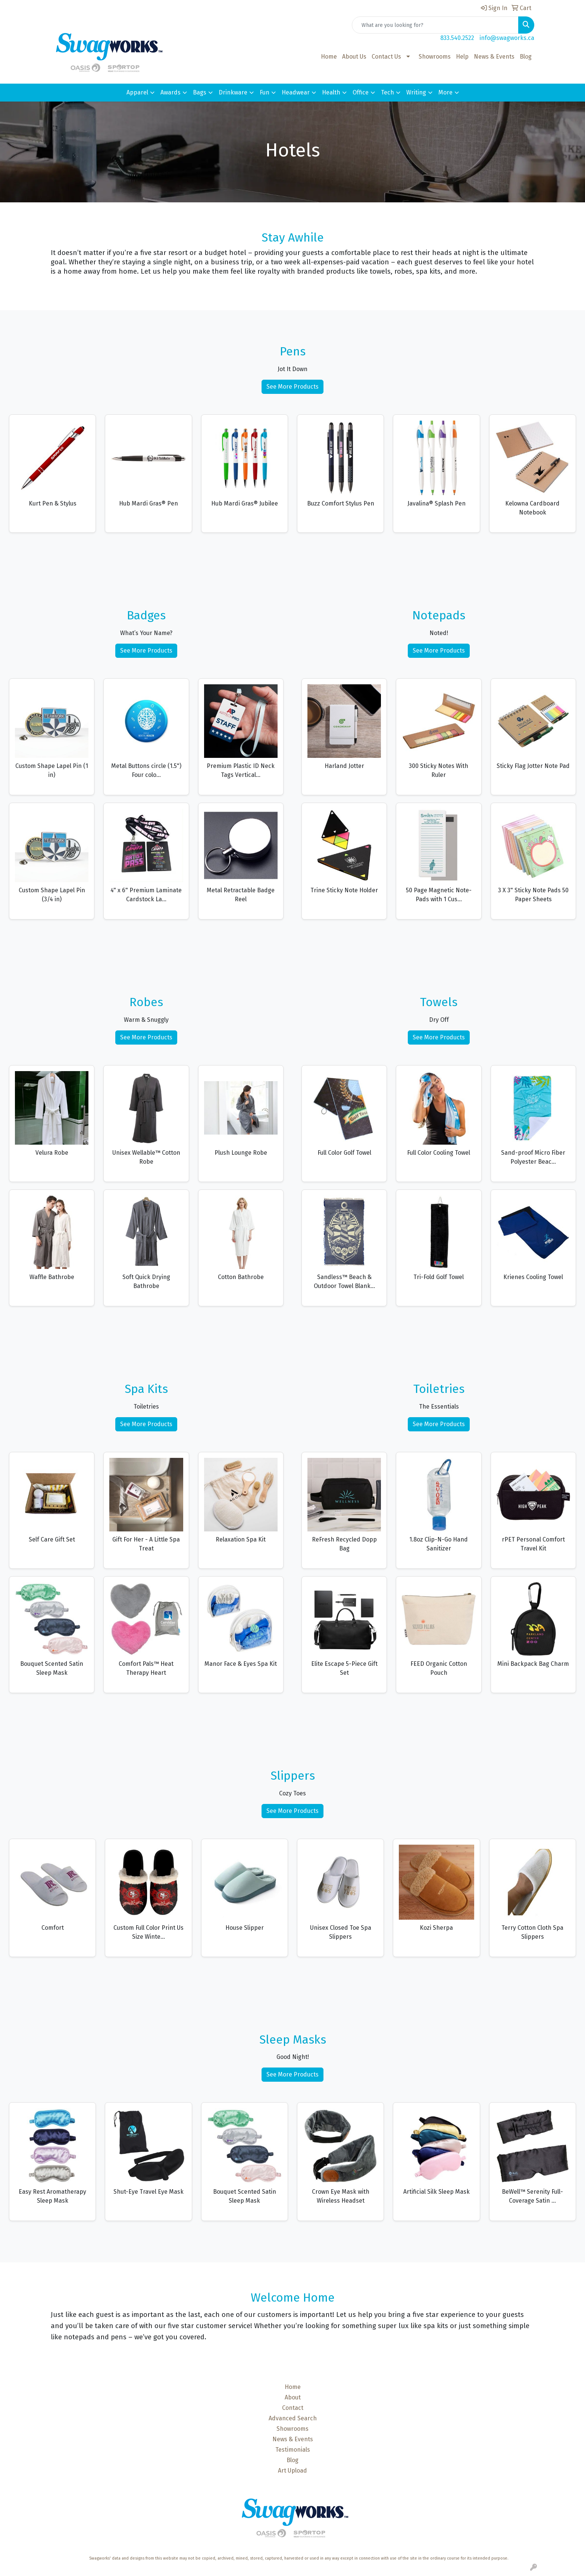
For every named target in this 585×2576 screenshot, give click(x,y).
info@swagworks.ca (506, 37)
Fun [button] (264, 92)
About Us (354, 56)
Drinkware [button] (233, 92)
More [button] (445, 92)
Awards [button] (170, 92)
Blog (526, 56)
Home (329, 56)
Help (462, 56)
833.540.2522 (457, 37)
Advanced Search (293, 2418)
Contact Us (386, 56)
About (293, 2397)
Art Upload (292, 2470)
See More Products (292, 386)
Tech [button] (387, 92)
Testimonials (292, 2449)
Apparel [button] (137, 92)
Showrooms (435, 56)
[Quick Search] (435, 25)
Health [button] (331, 92)
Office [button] (361, 92)
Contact (292, 2407)
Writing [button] (416, 92)
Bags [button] (199, 92)
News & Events (494, 56)
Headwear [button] (296, 92)
